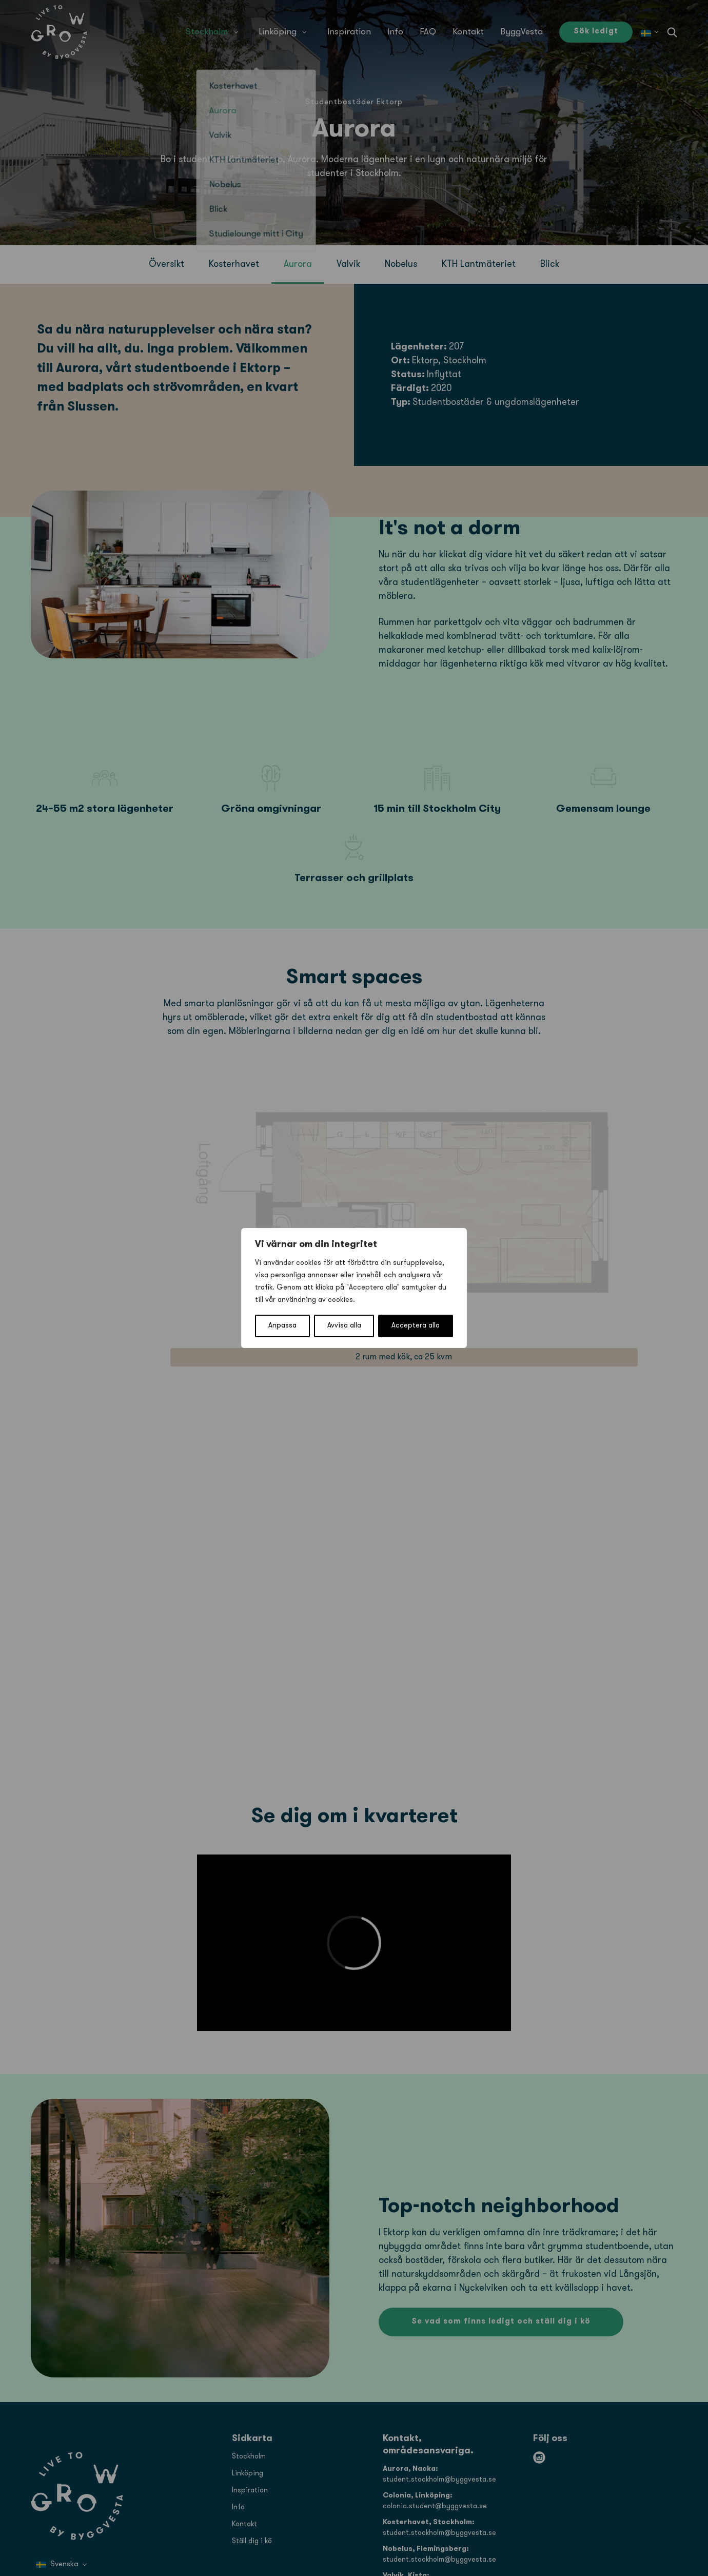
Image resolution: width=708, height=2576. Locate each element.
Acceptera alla (415, 1326)
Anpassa (282, 1326)
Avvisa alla (344, 1326)
